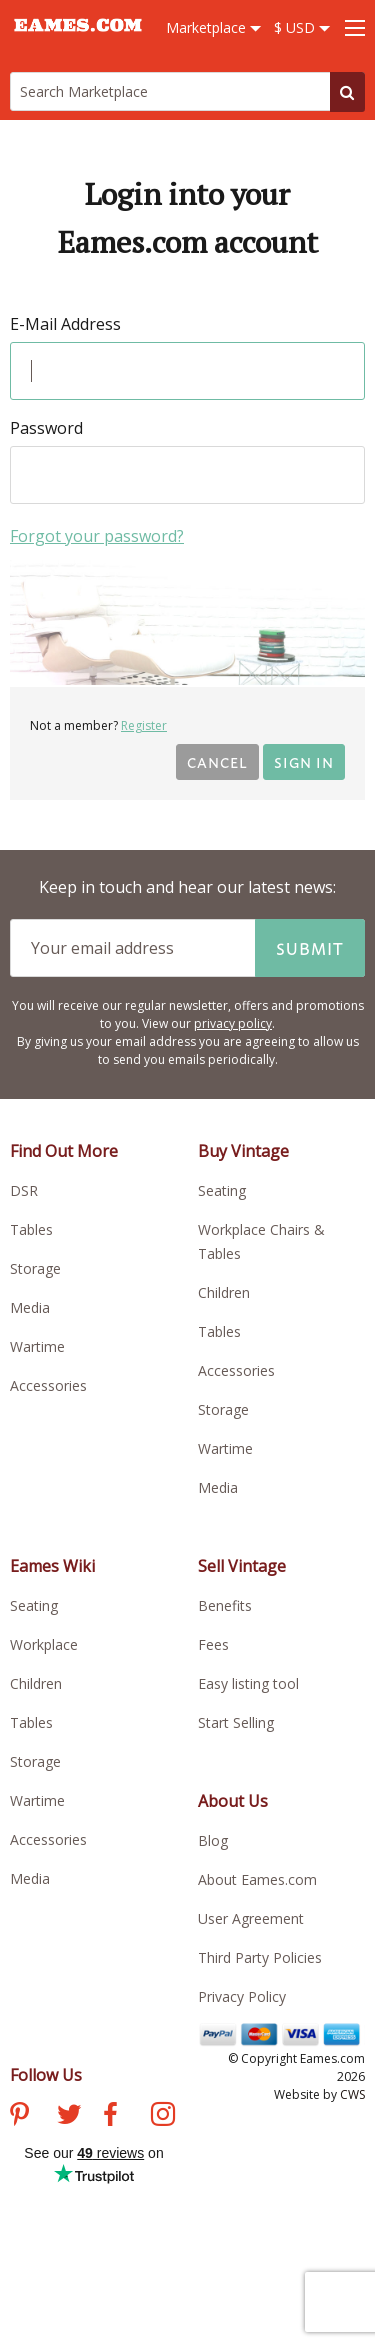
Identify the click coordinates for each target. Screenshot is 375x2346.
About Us (233, 1801)
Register (144, 725)
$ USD (302, 27)
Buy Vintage (243, 1151)
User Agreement (251, 1918)
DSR (24, 1190)
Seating (222, 1190)
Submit (310, 948)
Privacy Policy (242, 1996)
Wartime (37, 1346)
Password (46, 428)
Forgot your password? (97, 536)
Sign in (304, 761)
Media (30, 1307)
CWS (352, 2094)
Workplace (44, 1644)
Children (224, 1292)
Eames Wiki (52, 1566)
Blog (213, 1840)
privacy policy (233, 1023)
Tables (31, 1229)
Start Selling (236, 1722)
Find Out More (64, 1151)
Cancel (217, 761)
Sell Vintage (242, 1566)
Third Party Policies (260, 1957)
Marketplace (213, 27)
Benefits (225, 1605)
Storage (35, 1268)
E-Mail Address (65, 324)
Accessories (48, 1385)
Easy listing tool (248, 1683)
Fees (213, 1644)
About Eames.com (257, 1879)
